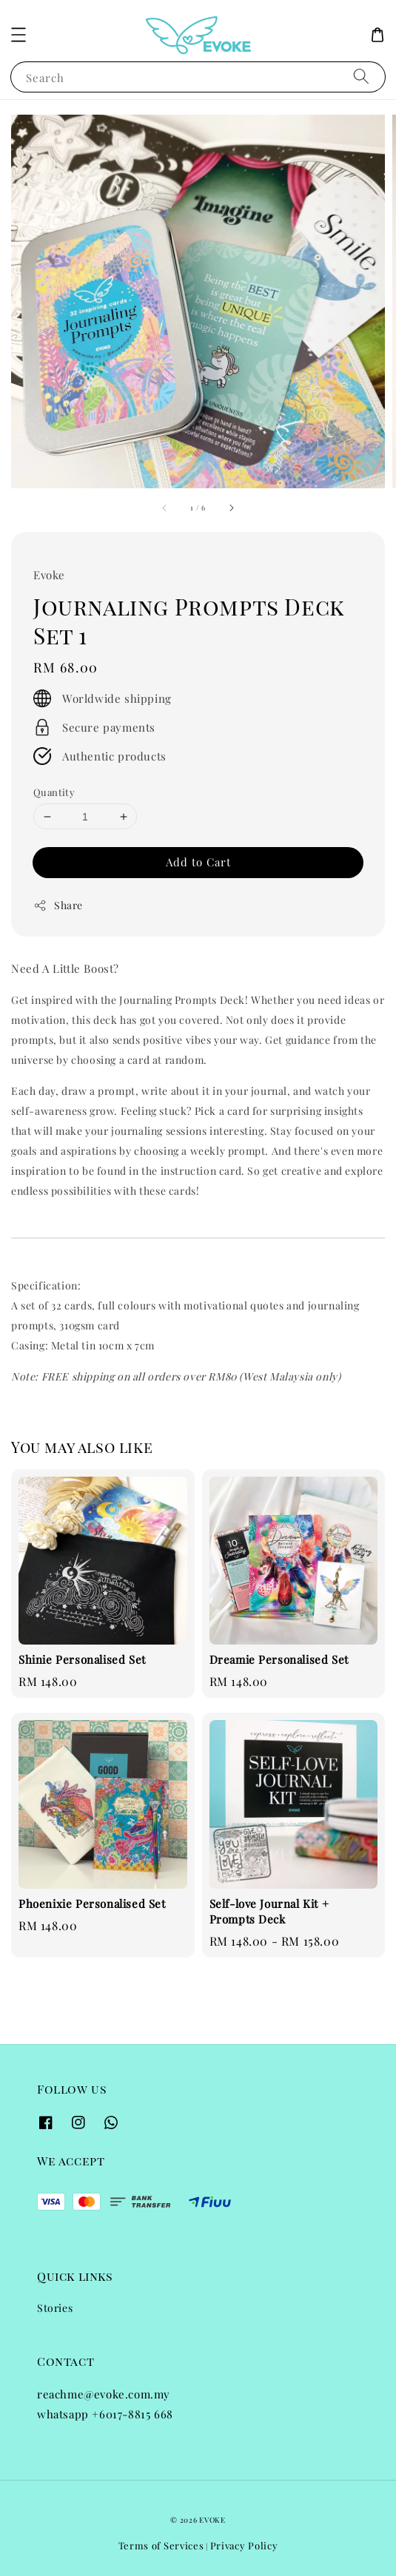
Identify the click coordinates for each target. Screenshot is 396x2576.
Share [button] (58, 905)
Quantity (54, 792)
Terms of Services (161, 2545)
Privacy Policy (244, 2545)
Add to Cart (198, 861)
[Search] (361, 76)
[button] (18, 34)
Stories (55, 2308)
